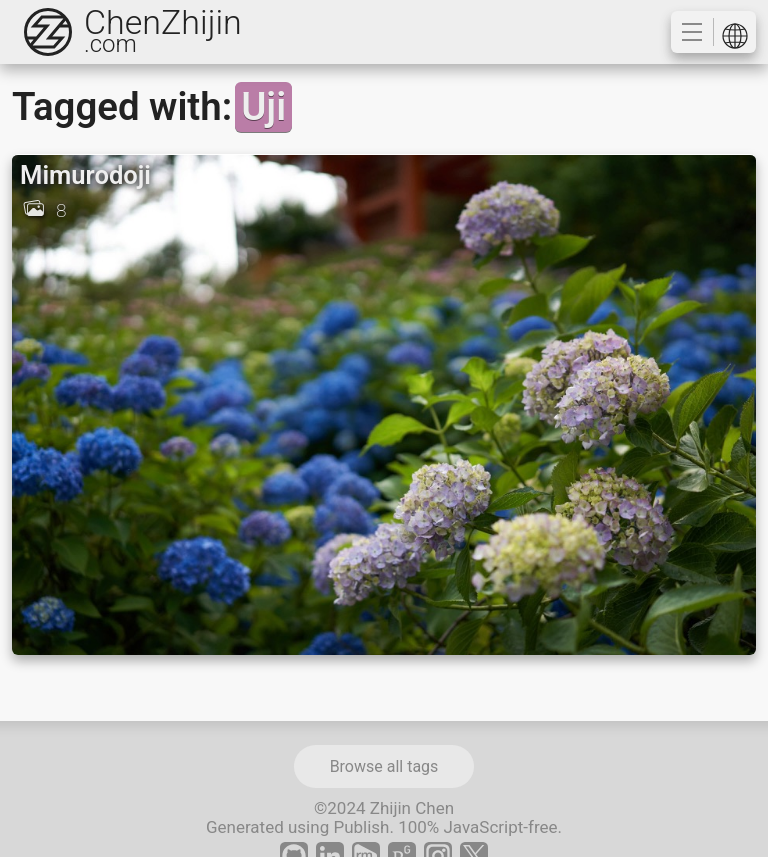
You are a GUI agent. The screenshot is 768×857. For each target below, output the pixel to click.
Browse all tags (384, 766)
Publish (361, 827)
